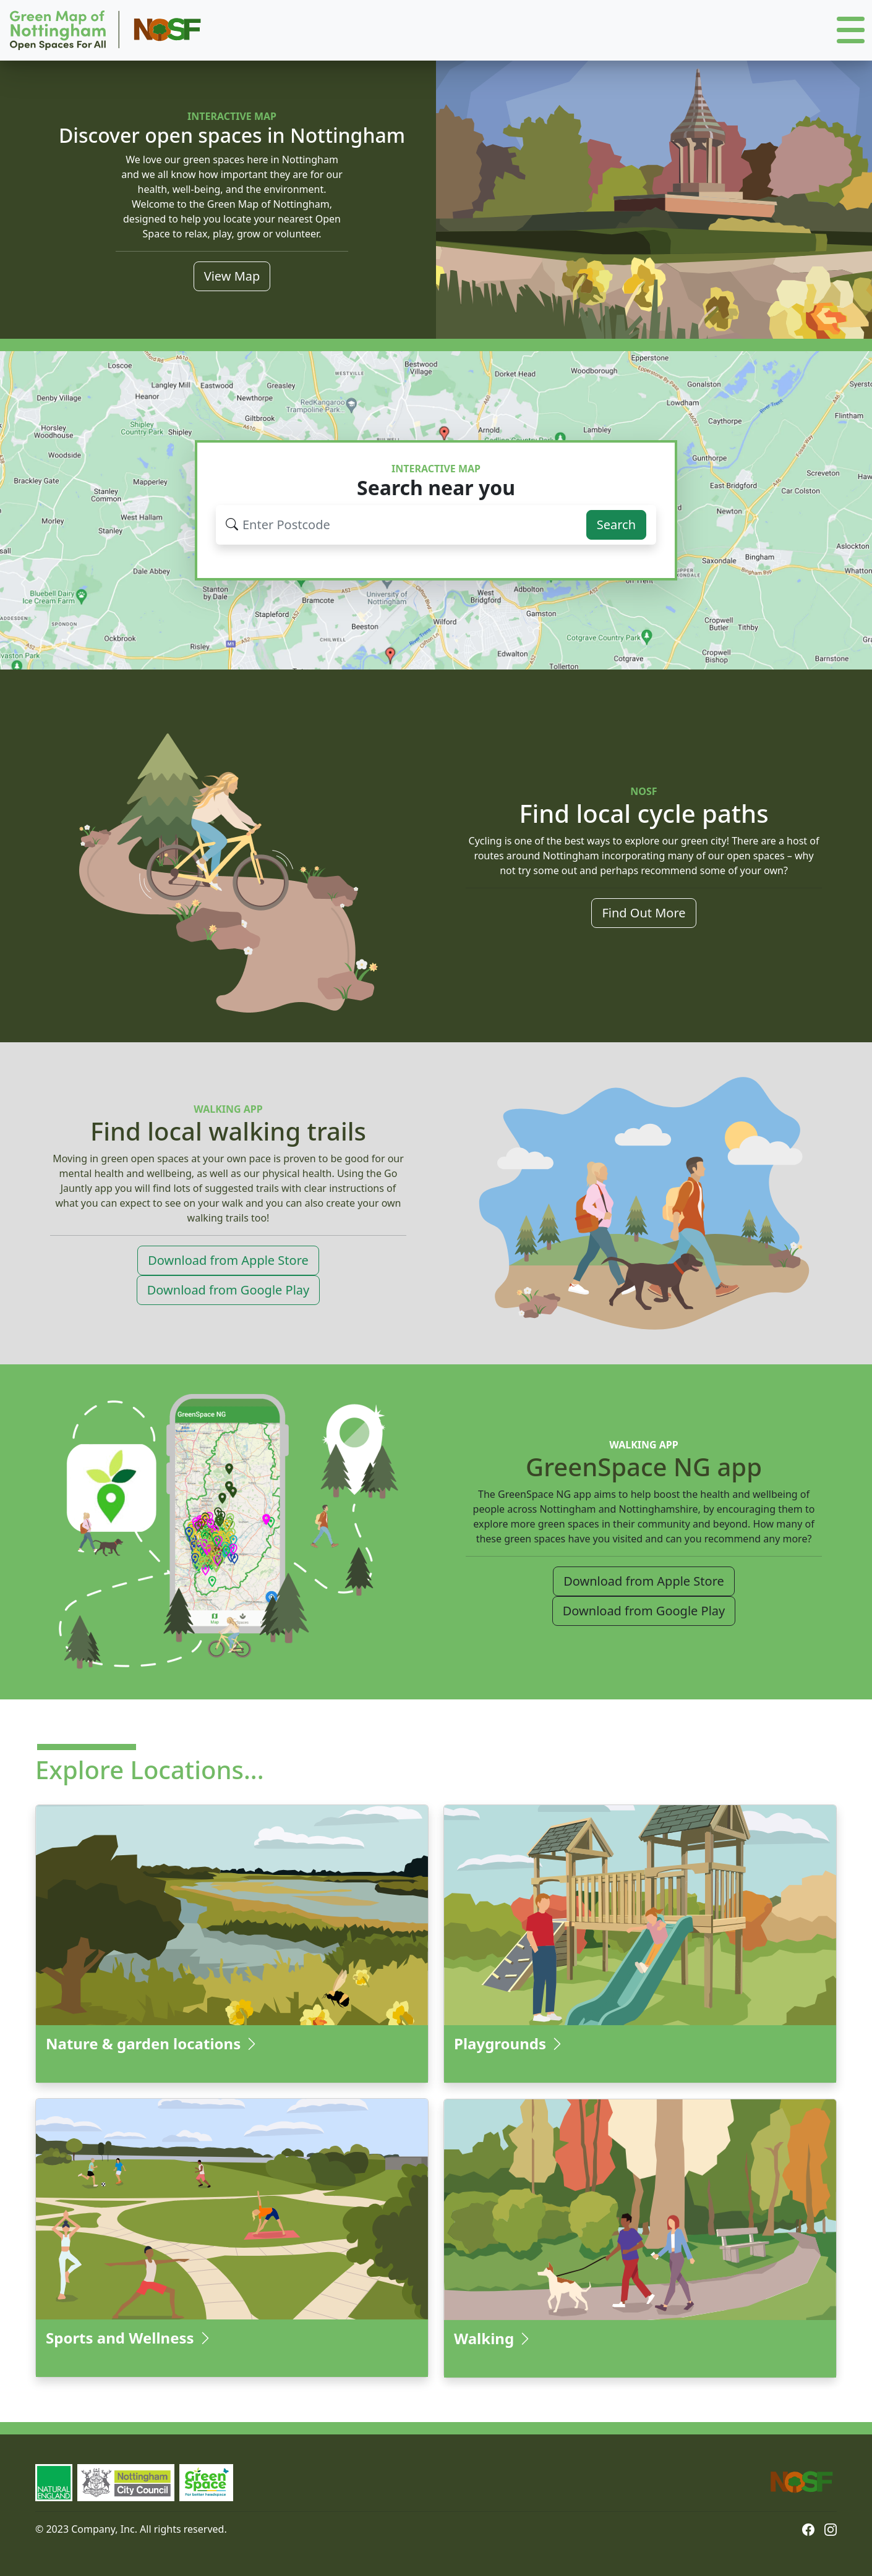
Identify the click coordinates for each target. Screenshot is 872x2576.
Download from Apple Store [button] (228, 1260)
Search (616, 524)
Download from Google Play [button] (228, 1290)
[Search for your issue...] (408, 525)
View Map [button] (232, 276)
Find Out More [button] (643, 912)
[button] (851, 31)
